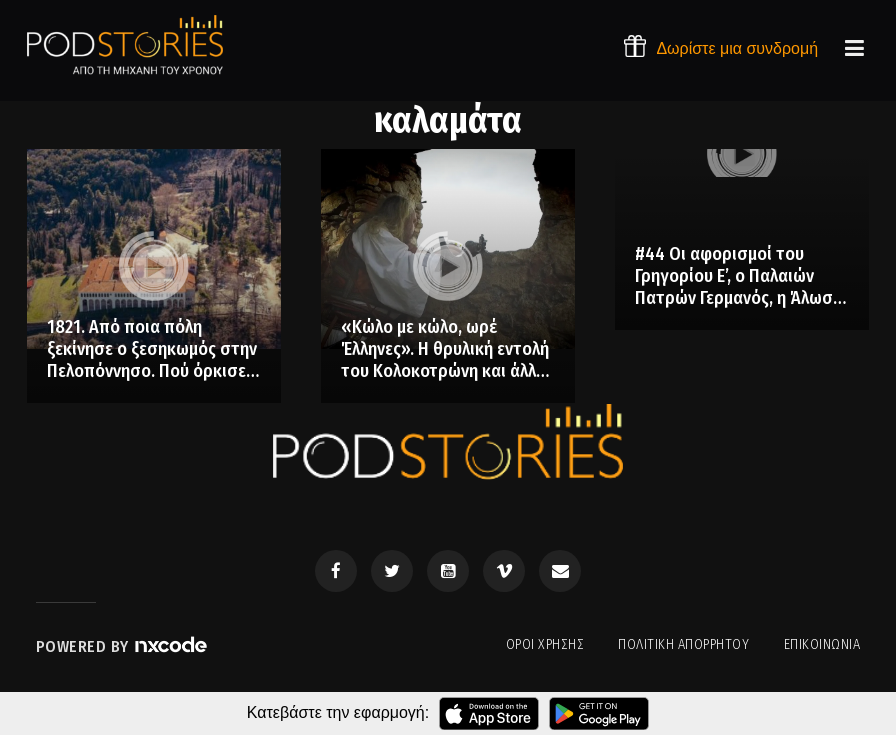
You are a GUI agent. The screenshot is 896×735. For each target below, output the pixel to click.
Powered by (123, 646)
